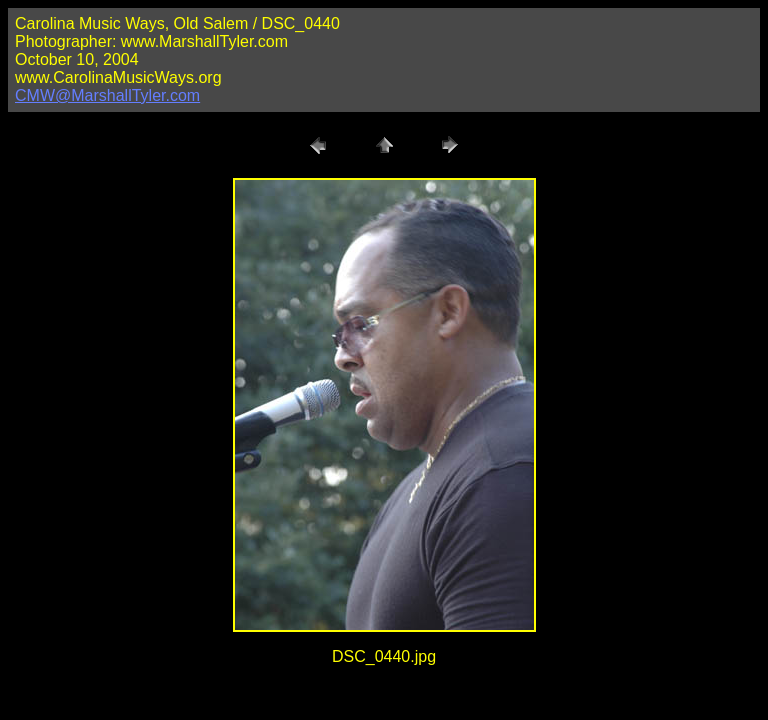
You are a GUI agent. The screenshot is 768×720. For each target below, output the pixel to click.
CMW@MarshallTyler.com (107, 95)
